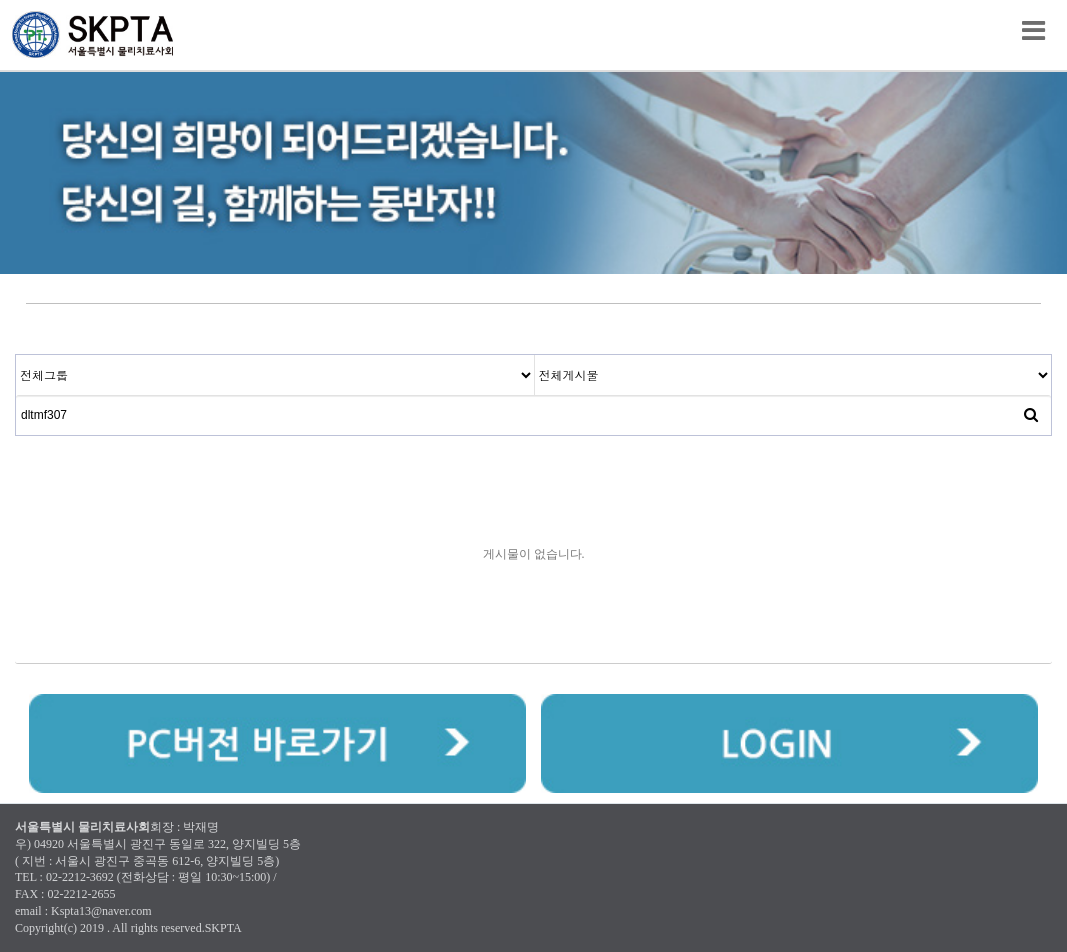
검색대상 (16, 355)
